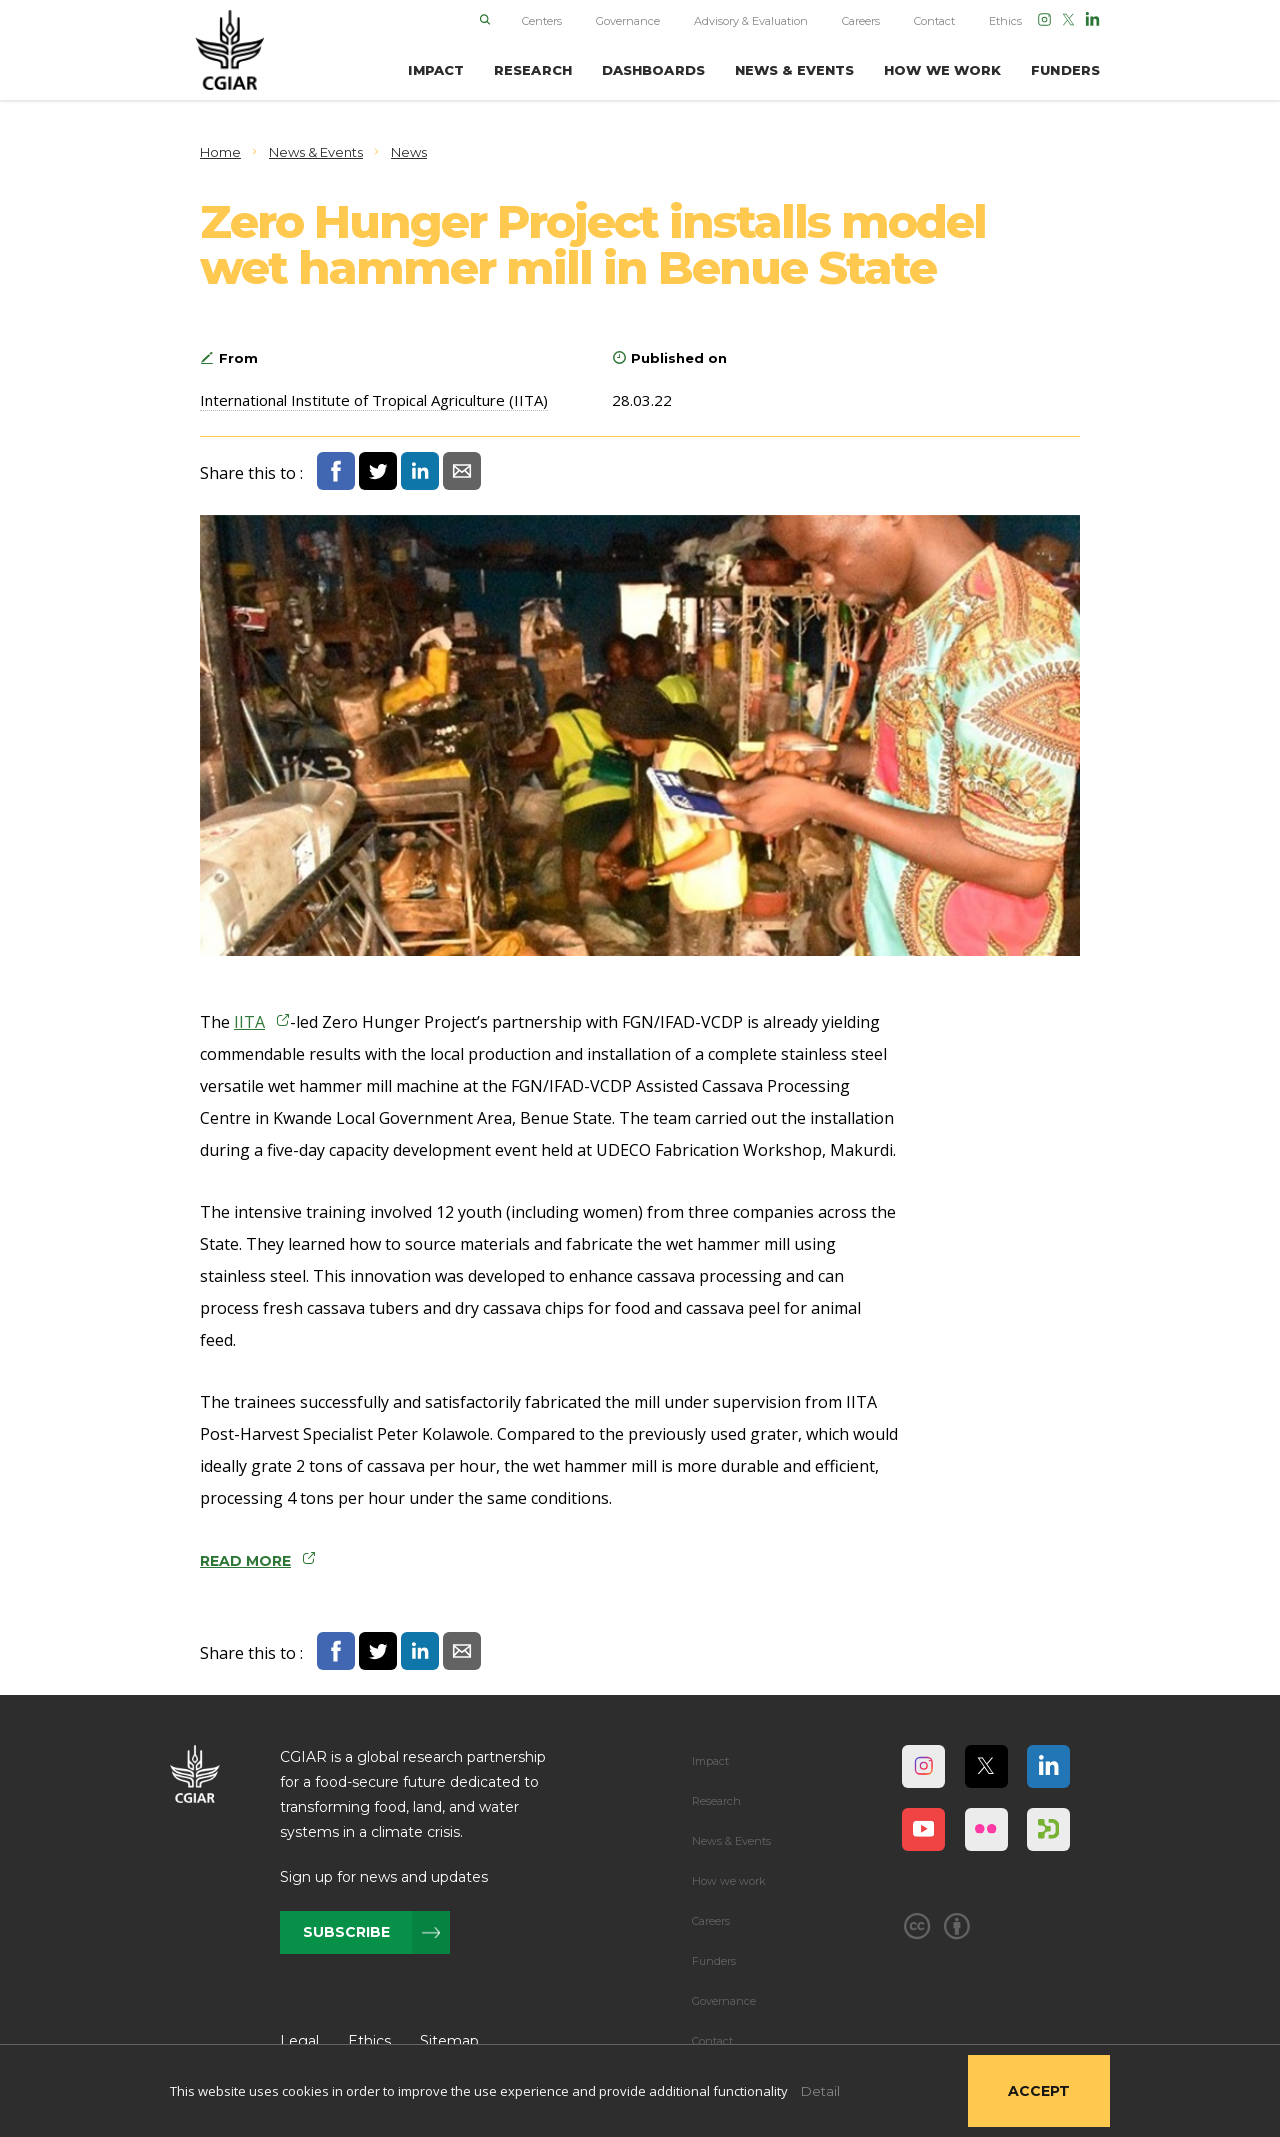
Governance (628, 21)
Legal (299, 2041)
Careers (861, 21)
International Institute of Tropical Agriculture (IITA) (374, 400)
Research (716, 1801)
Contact (934, 21)
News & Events (731, 1841)
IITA (249, 1022)
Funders (714, 1961)
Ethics (1005, 21)
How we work (729, 1881)
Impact (710, 1761)
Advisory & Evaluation (751, 21)
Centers (542, 21)
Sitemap (449, 2041)
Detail (820, 2091)
